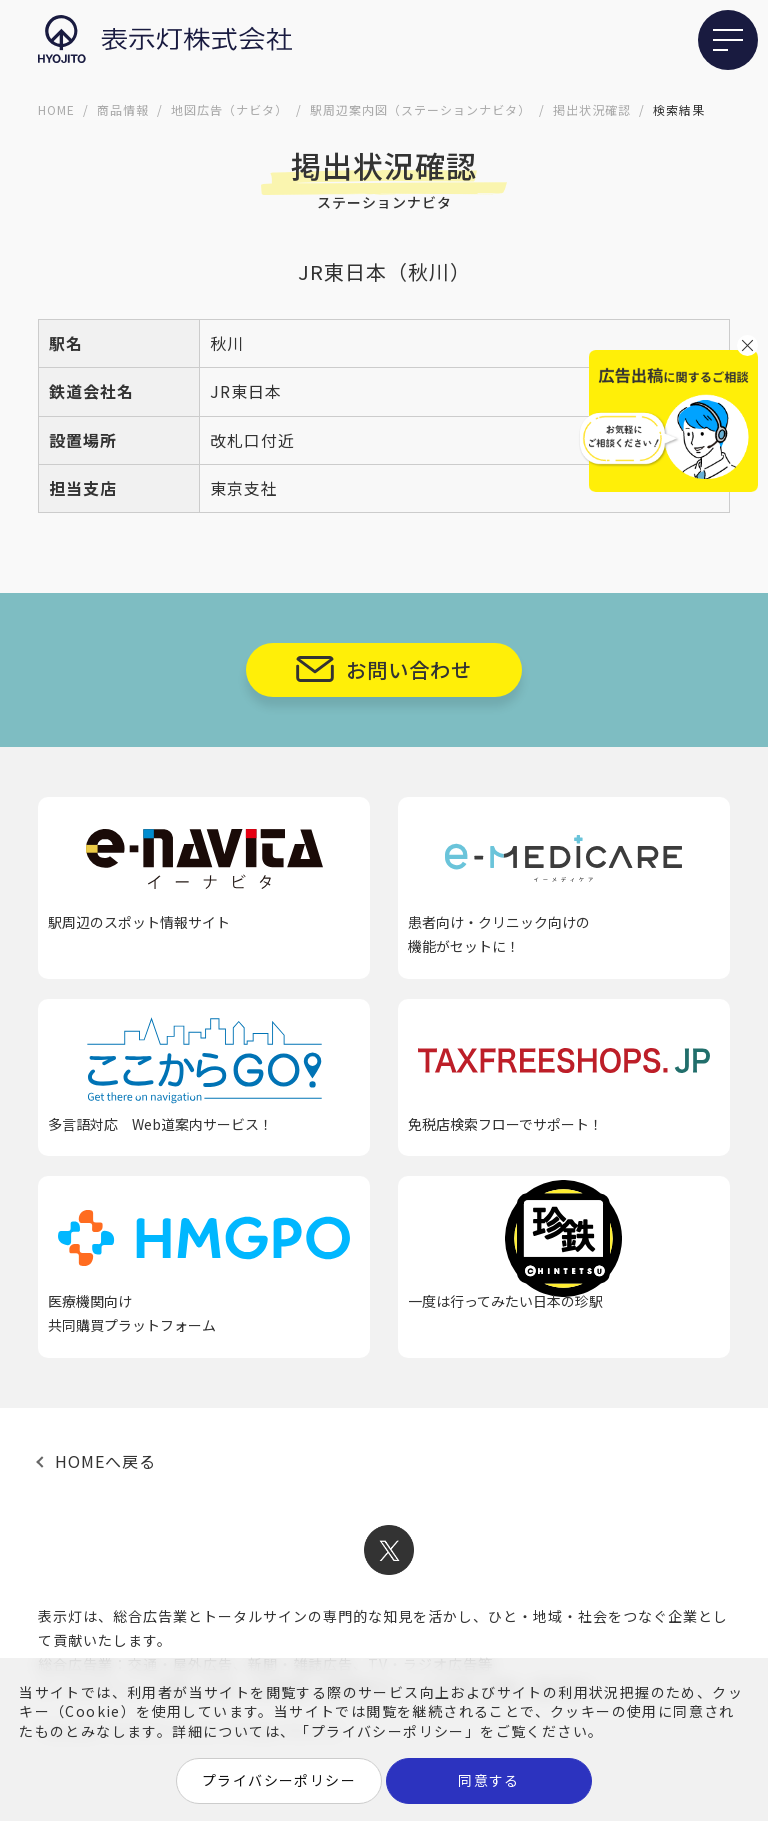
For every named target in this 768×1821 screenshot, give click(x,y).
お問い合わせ (409, 669)
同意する (489, 1780)
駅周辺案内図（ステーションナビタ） (420, 109)
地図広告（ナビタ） (229, 109)
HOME (56, 109)
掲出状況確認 (592, 109)
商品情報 (123, 109)
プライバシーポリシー (279, 1780)
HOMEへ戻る (105, 1461)
